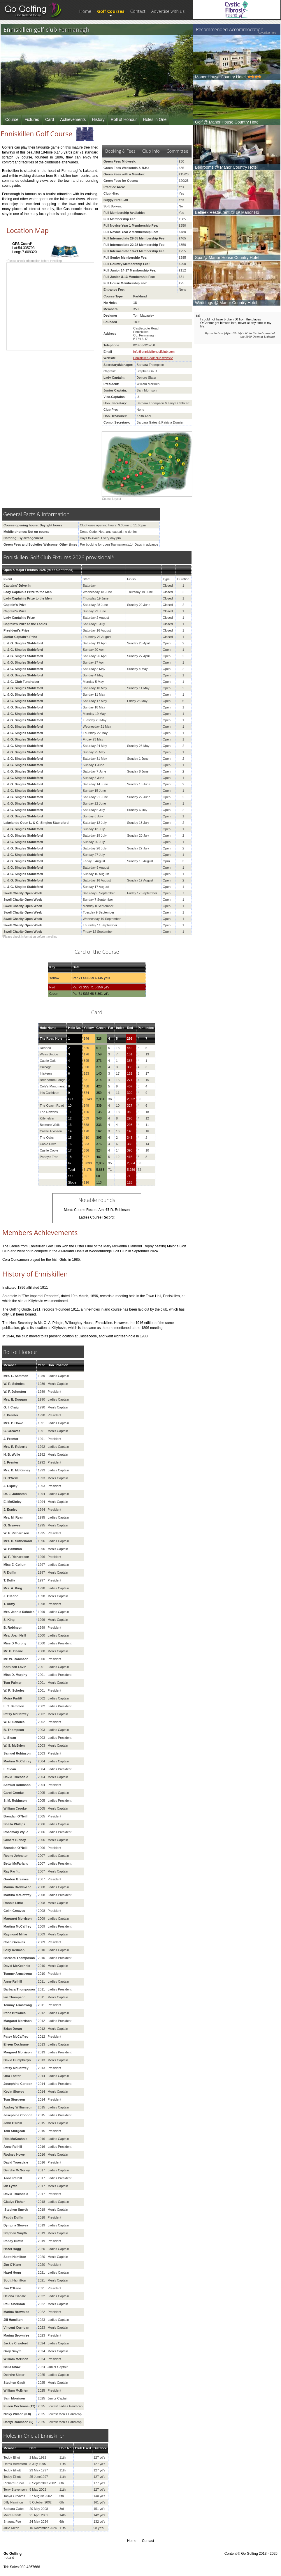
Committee (177, 151)
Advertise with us (168, 11)
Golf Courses (110, 11)
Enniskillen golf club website (153, 358)
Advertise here (267, 32)
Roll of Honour (124, 119)
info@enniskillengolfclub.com (154, 351)
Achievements (73, 119)
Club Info (151, 151)
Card (49, 119)
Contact (137, 11)
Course (11, 119)
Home (85, 11)
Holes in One (154, 119)
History (98, 119)
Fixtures (31, 119)
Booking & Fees (120, 151)
